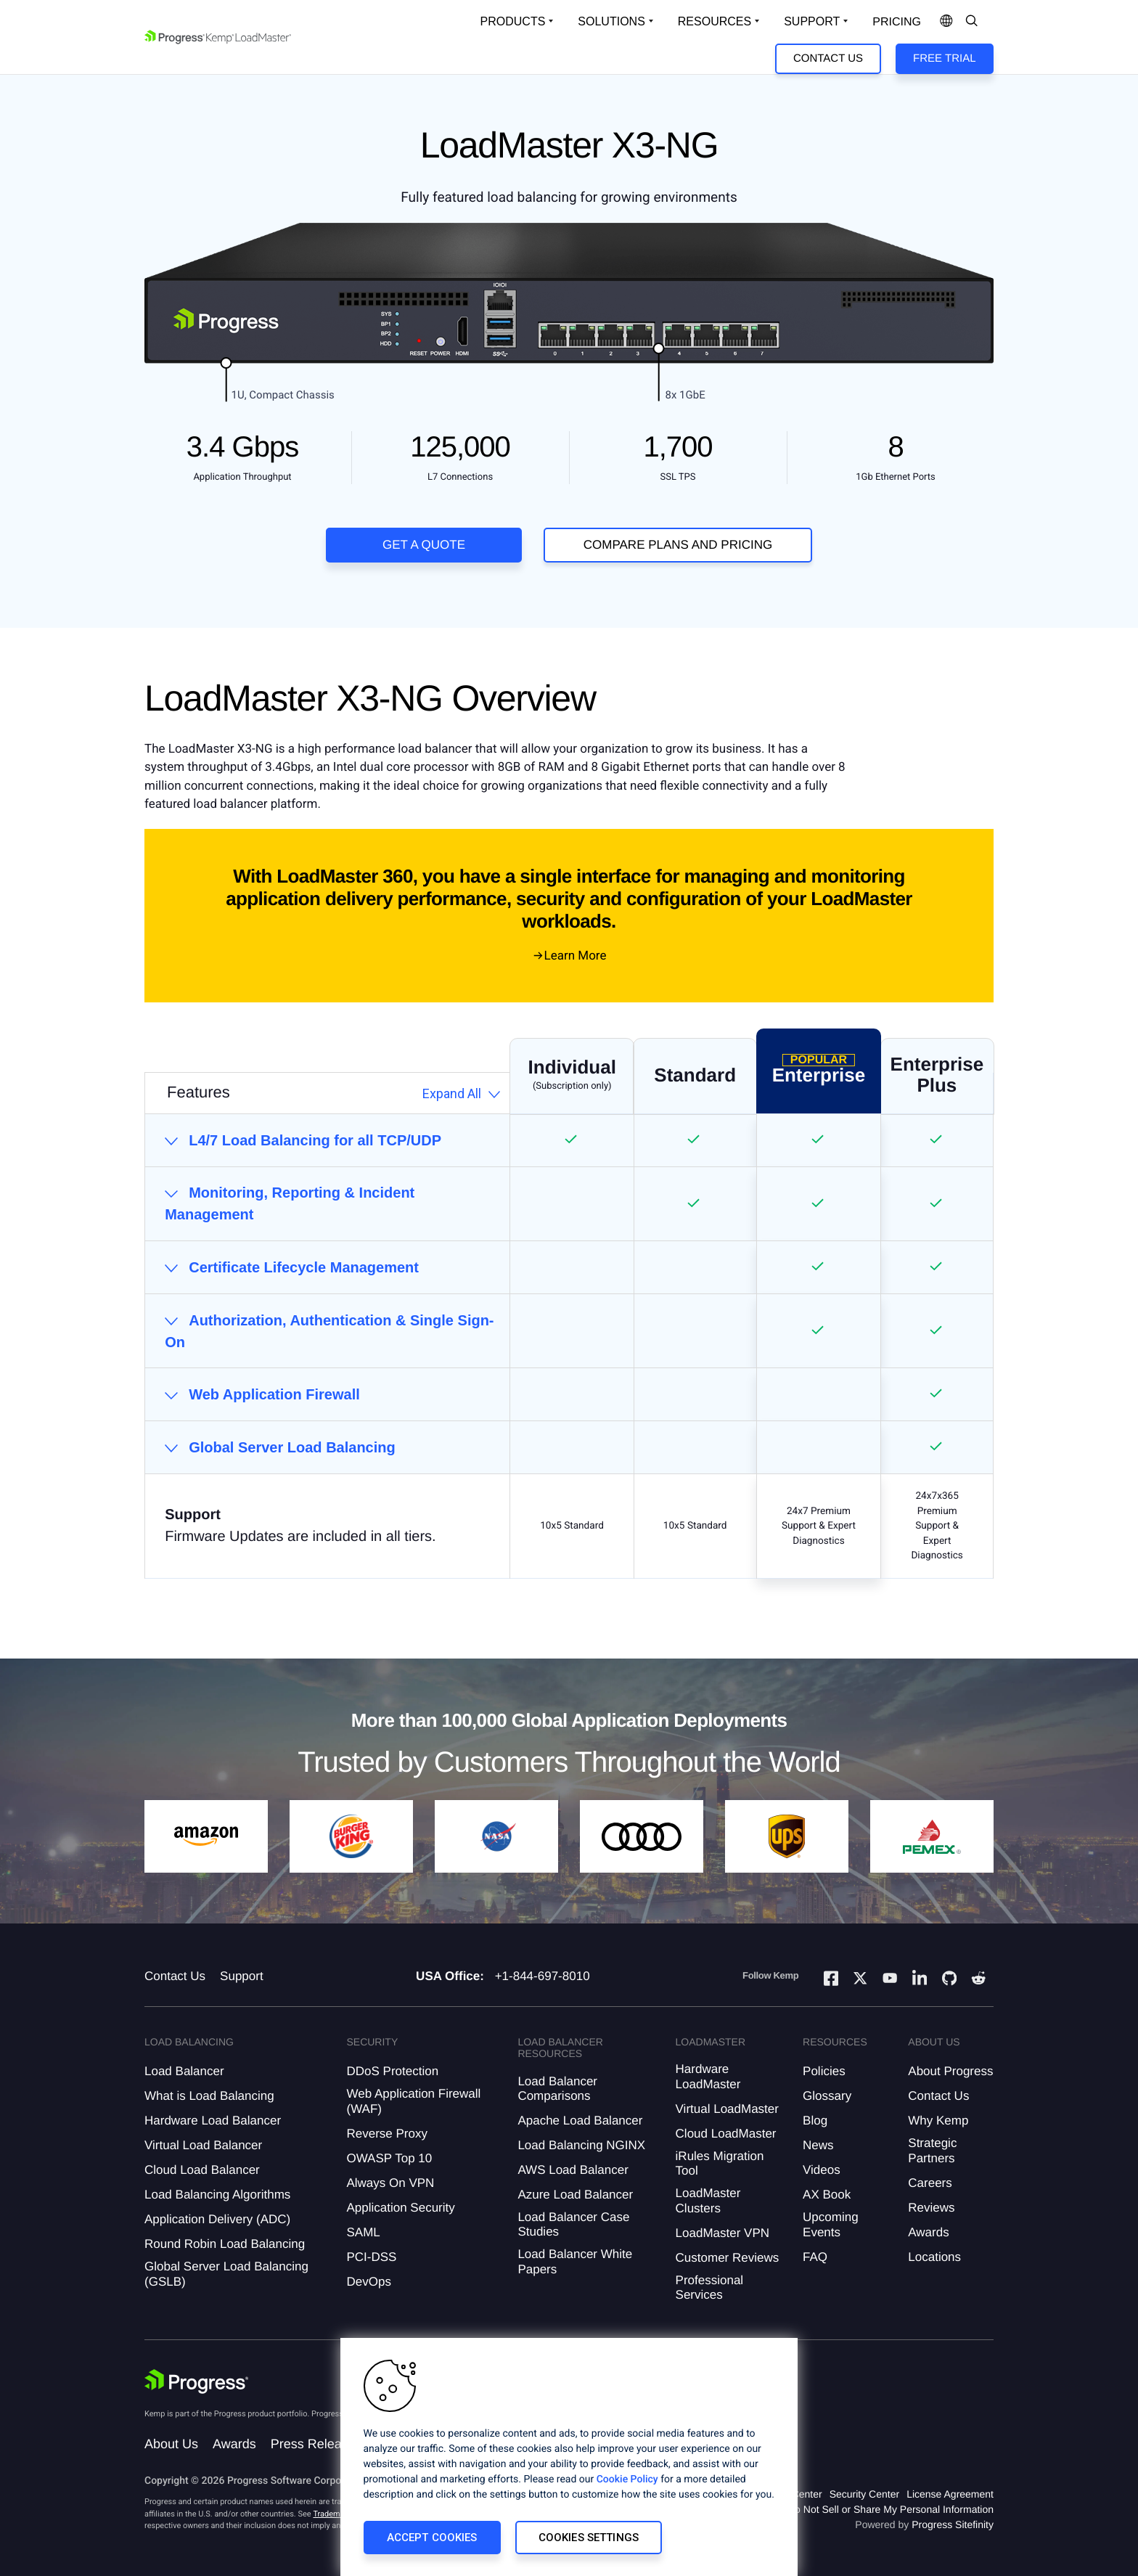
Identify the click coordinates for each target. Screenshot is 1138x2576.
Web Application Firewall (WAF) (413, 2101)
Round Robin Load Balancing (224, 2244)
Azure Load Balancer (575, 2194)
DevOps (368, 2282)
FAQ (815, 2257)
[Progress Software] (196, 2381)
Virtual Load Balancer (203, 2145)
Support (241, 1976)
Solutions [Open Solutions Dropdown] (611, 21)
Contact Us (828, 58)
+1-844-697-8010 (542, 1976)
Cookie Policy (627, 2479)
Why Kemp (938, 2120)
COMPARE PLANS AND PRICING (678, 545)
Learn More (575, 956)
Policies (824, 2071)
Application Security (400, 2208)
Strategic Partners (932, 2150)
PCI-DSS (371, 2257)
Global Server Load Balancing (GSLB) (226, 2274)
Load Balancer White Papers (574, 2261)
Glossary (827, 2096)
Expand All (451, 1093)
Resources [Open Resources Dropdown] (714, 21)
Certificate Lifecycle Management (304, 1267)
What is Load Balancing (209, 2096)
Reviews (931, 2208)
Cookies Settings (589, 2537)
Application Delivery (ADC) (217, 2219)
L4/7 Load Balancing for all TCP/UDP (315, 1140)
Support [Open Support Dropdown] (812, 21)
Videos (821, 2170)
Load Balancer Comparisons (557, 2088)
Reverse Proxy (386, 2133)
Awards (928, 2232)
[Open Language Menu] (946, 22)
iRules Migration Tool (720, 2163)
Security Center (864, 2494)
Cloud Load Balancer (202, 2170)
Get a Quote (423, 545)
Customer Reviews (727, 2258)
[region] (569, 2457)
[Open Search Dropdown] (972, 22)
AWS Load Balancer (572, 2170)
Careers (929, 2183)
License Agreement (950, 2494)
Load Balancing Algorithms (217, 2194)
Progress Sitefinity (953, 2524)
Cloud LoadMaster (726, 2133)
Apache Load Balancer (579, 2120)
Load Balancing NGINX (581, 2145)
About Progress (950, 2071)
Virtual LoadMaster (727, 2109)
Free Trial (944, 58)
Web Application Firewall (274, 1394)
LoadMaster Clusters (708, 2200)
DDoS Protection (392, 2071)
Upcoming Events (831, 2224)
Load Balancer (184, 2071)
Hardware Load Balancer (212, 2120)
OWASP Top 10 (389, 2158)
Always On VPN (390, 2183)
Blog (815, 2120)
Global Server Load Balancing (292, 1447)
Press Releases (316, 2444)
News (818, 2145)
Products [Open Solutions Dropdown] (513, 21)
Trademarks (334, 2514)
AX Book (827, 2194)
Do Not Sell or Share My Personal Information (890, 2509)
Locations (934, 2257)
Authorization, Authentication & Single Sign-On (329, 1331)
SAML (363, 2232)
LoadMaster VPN (722, 2233)
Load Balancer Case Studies (573, 2224)
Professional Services (710, 2287)
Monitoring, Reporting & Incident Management (289, 1203)
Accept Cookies (432, 2537)
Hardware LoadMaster (708, 2076)
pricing (896, 22)
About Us (171, 2444)
